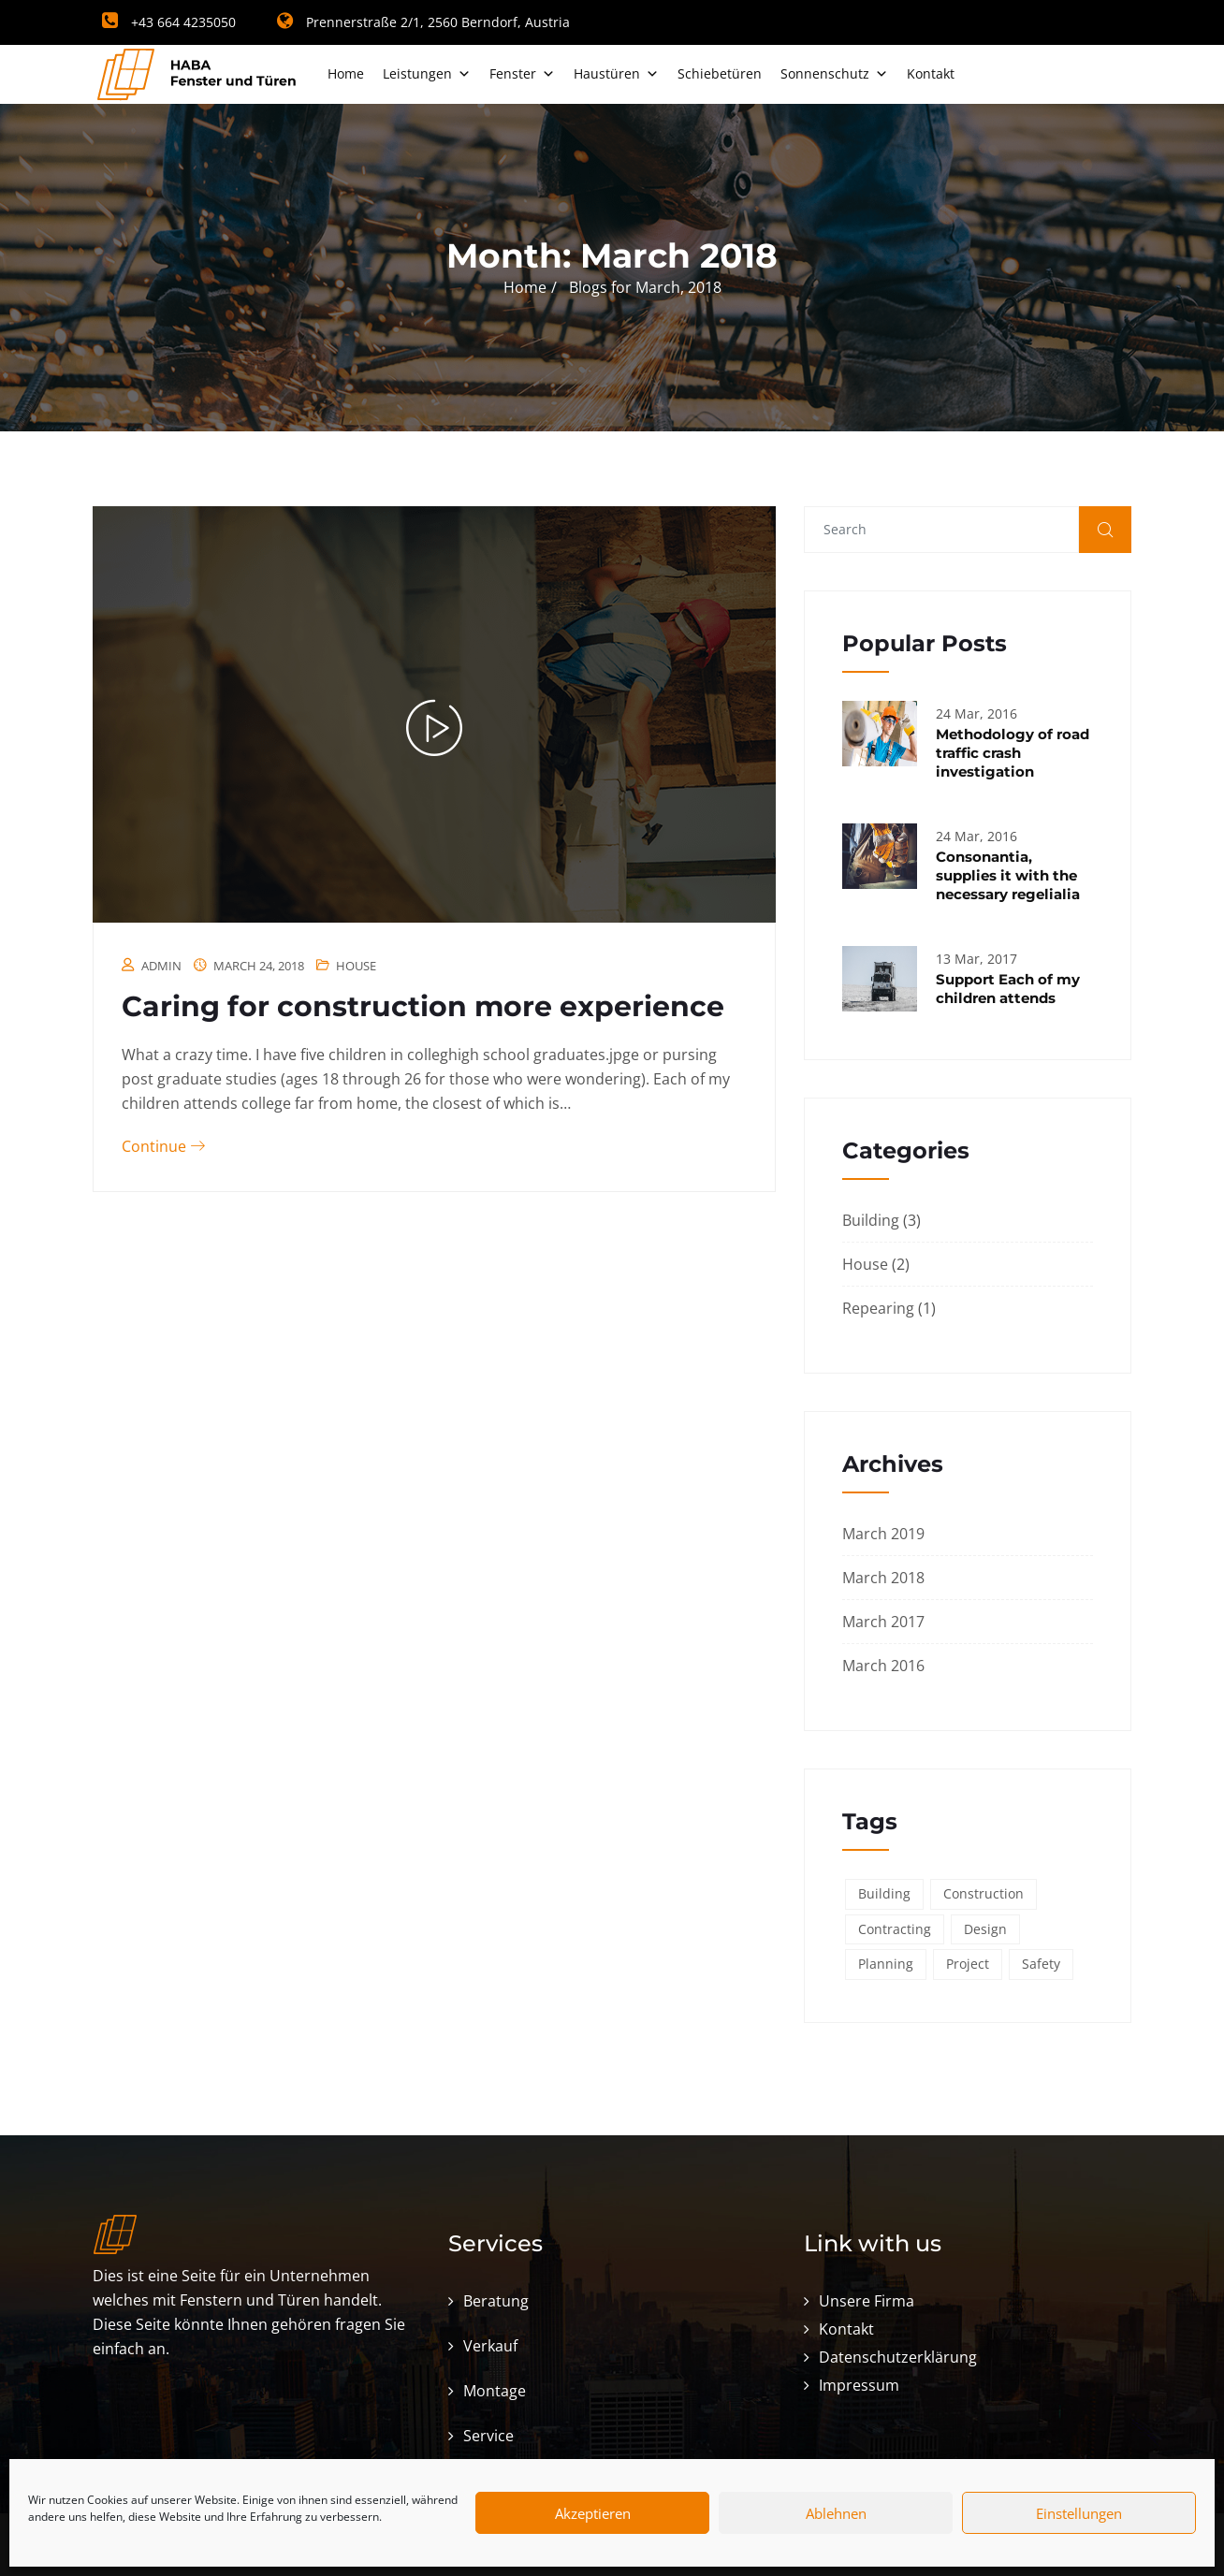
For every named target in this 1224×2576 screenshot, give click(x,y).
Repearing (878, 1308)
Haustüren (616, 73)
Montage (494, 2390)
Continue (163, 1146)
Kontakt (930, 73)
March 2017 (883, 1621)
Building (870, 1220)
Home (346, 73)
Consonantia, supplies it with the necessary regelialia (1008, 875)
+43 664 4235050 (169, 22)
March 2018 (883, 1577)
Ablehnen (836, 2513)
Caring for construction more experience (423, 1006)
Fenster (522, 73)
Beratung (496, 2301)
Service (488, 2435)
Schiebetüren (720, 73)
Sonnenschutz (834, 73)
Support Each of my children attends (1008, 988)
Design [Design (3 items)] (985, 1929)
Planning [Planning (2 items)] (885, 1963)
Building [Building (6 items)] (884, 1893)
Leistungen (427, 73)
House (356, 965)
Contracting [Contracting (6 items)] (894, 1929)
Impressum (859, 2385)
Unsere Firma (866, 2301)
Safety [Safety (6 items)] (1041, 1963)
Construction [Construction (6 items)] (983, 1893)
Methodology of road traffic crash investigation (1012, 752)
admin (161, 965)
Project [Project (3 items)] (967, 1963)
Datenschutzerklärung (898, 2357)
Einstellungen (1079, 2513)
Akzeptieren (593, 2513)
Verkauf (490, 2346)
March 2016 (883, 1665)
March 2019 (883, 1533)
